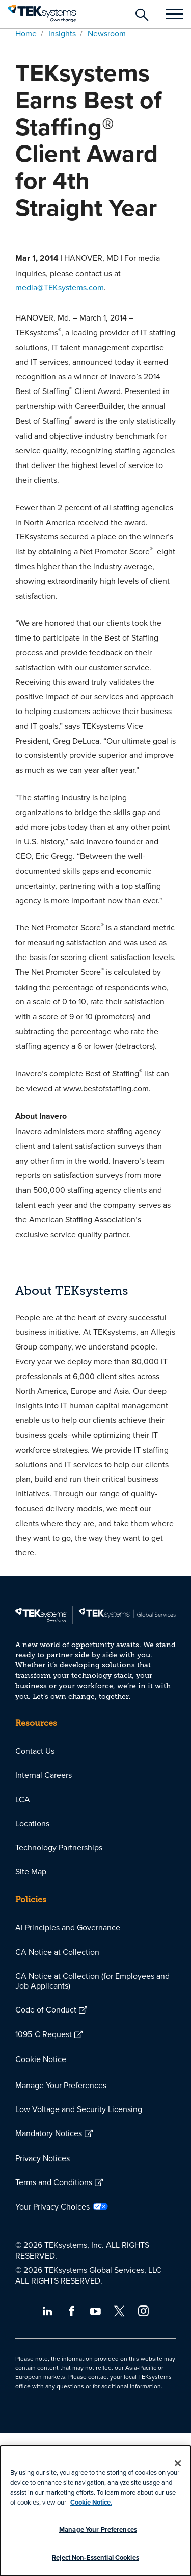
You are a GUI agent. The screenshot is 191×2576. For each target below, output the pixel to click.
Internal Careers (43, 1774)
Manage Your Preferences (60, 2085)
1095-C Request (43, 2034)
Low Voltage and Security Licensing (78, 2109)
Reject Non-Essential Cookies (95, 2557)
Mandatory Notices (48, 2133)
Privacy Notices (42, 2158)
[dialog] (95, 2511)
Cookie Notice (40, 2059)
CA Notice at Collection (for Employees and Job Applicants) (92, 1980)
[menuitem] (95, 1751)
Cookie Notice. (91, 2502)
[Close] (178, 2463)
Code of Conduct (45, 2009)
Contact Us (34, 1750)
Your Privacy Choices (52, 2206)
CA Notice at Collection (57, 1951)
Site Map (30, 1871)
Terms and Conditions (53, 2182)
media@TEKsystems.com (59, 287)
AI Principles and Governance (67, 1927)
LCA (22, 1799)
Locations (32, 1823)
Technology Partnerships (58, 1847)
